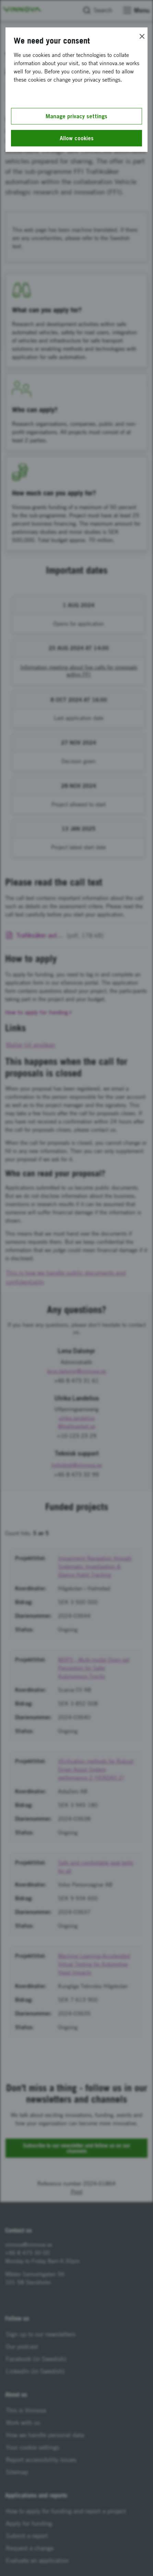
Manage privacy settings (76, 116)
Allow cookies (77, 138)
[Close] (142, 36)
